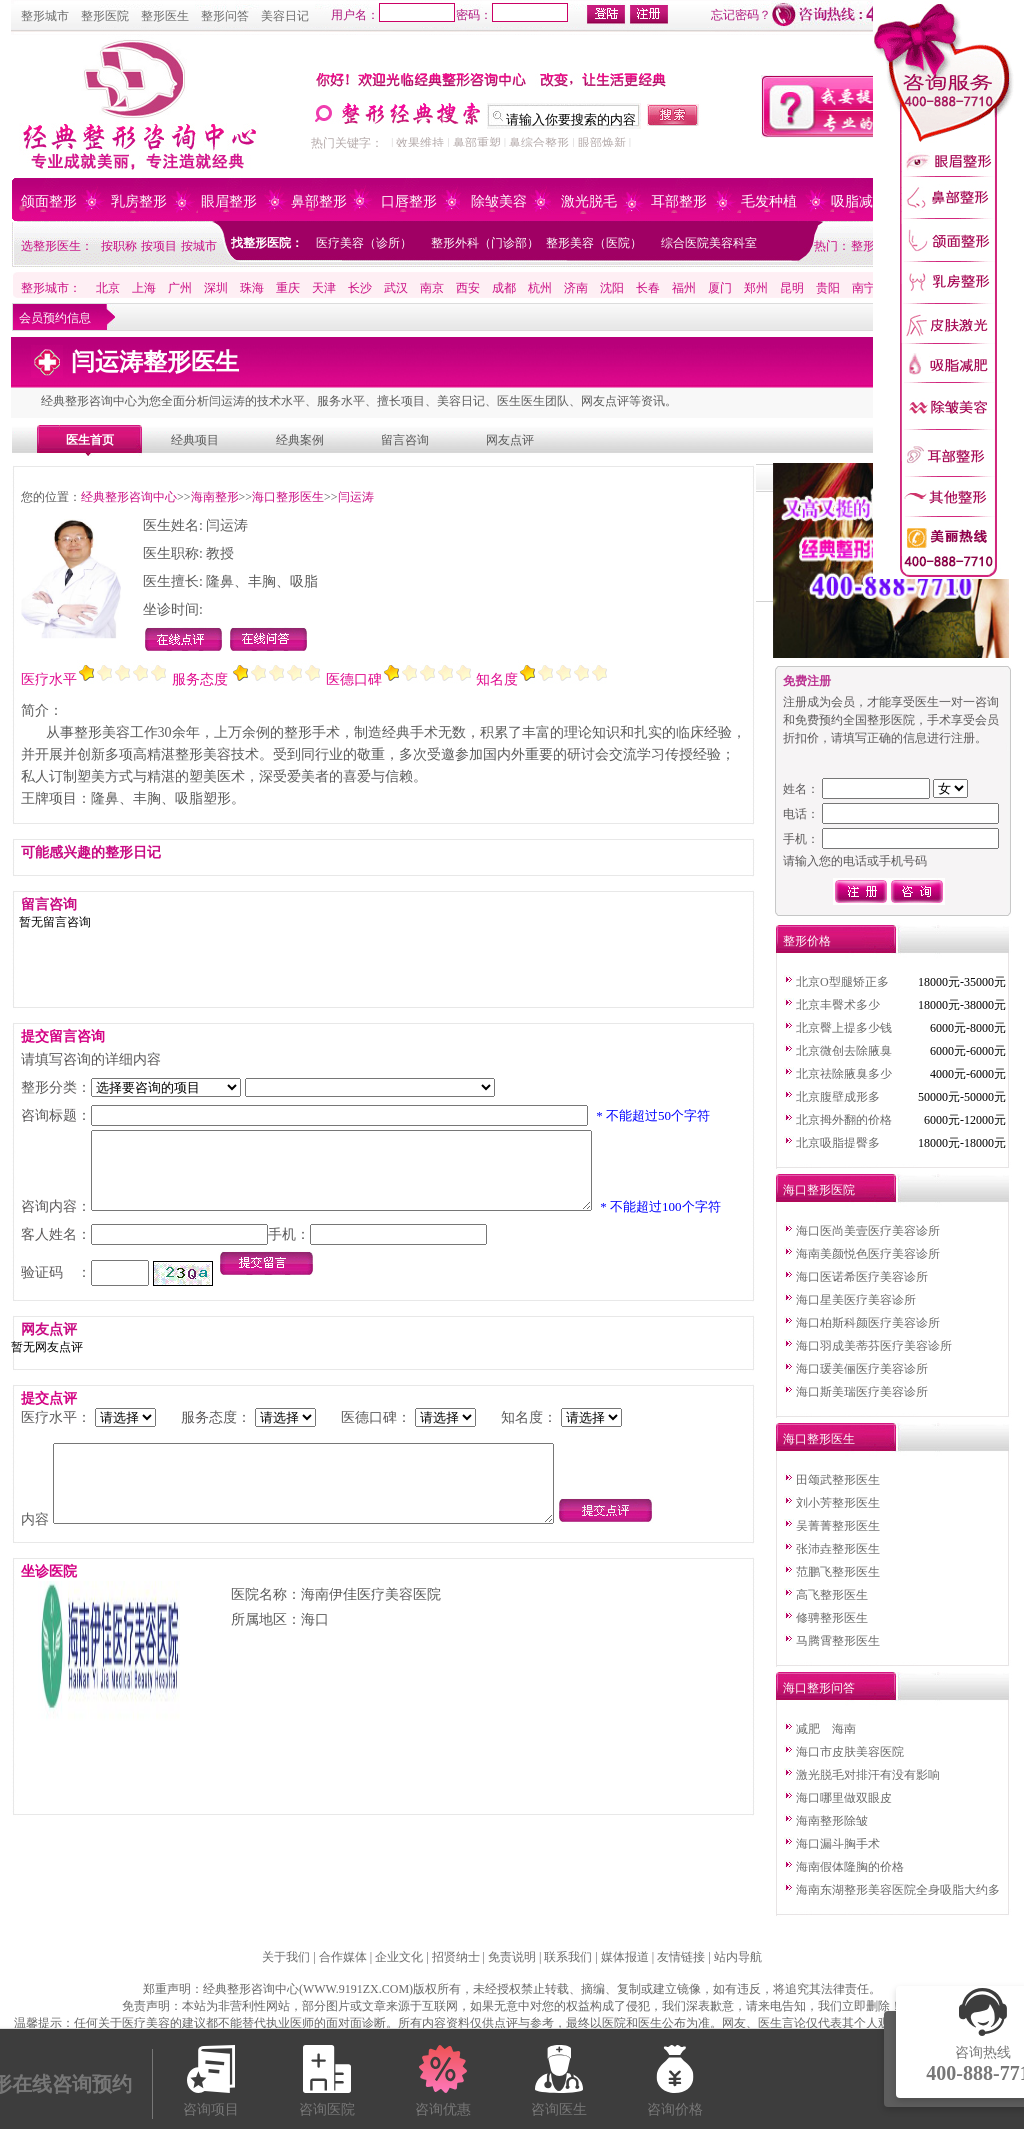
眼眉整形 (229, 201)
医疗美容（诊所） (364, 243)
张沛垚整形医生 (838, 1549)
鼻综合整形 (539, 143)
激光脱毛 (589, 201)
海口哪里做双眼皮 (844, 1798)
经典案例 (300, 440)
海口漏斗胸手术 (838, 1844)
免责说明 (512, 1957)
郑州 (756, 288)
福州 (684, 288)
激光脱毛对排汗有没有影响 (868, 1775)
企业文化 (399, 1957)
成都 (504, 288)
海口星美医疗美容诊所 (856, 1300)
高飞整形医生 (832, 1595)
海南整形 (215, 497)
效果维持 (420, 143)
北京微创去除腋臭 (844, 1051)
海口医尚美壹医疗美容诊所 (868, 1231)
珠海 (252, 288)
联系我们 (568, 1957)
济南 (576, 288)
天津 (324, 288)
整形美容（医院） (594, 243)
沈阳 (612, 288)
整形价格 (807, 941)
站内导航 (738, 1957)
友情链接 (681, 1957)
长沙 (360, 288)
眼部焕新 (602, 143)
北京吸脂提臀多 (838, 1143)
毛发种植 (769, 201)
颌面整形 (49, 201)
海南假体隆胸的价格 (850, 1867)
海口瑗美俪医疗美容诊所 (862, 1369)
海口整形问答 (819, 1688)
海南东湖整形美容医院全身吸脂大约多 (898, 1890)
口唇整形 (409, 201)
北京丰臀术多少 (838, 1005)
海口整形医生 (288, 497)
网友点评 (510, 440)
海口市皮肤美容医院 (850, 1752)
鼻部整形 (319, 201)
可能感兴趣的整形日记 (91, 852)
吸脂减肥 (859, 201)
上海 (144, 288)
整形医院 (105, 16)
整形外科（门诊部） (485, 243)
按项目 (159, 246)
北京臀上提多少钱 (844, 1028)
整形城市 (45, 16)
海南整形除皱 (832, 1821)
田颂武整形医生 (838, 1480)
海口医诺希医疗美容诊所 (862, 1277)
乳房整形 (139, 201)
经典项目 (195, 440)
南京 (432, 288)
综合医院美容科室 (709, 243)
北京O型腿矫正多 (842, 982)
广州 (180, 288)
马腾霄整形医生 (838, 1641)
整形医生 (165, 16)
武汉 (396, 288)
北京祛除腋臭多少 (844, 1074)
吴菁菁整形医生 (838, 1526)
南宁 (864, 288)
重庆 (288, 288)
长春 (648, 288)
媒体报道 (625, 1957)
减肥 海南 (826, 1729)
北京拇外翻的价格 (844, 1120)
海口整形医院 (819, 1190)
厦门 (720, 288)
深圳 (216, 288)
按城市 (199, 246)
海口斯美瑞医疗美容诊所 (862, 1392)
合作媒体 (343, 1957)
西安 (468, 288)
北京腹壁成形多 (838, 1097)
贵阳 (828, 288)
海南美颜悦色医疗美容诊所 (868, 1254)
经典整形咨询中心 (129, 497)
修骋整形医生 (832, 1618)
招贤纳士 (456, 1957)
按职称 (119, 246)
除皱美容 (499, 201)
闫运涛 (356, 497)
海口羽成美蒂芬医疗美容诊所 (874, 1346)
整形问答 (225, 16)
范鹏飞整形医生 (838, 1572)
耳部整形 (679, 201)
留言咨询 (405, 440)
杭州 (540, 288)
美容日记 (285, 16)
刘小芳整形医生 (838, 1503)
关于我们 (286, 1957)
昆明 (792, 288)
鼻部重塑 (477, 143)
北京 (108, 288)
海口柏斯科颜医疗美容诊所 (868, 1323)
